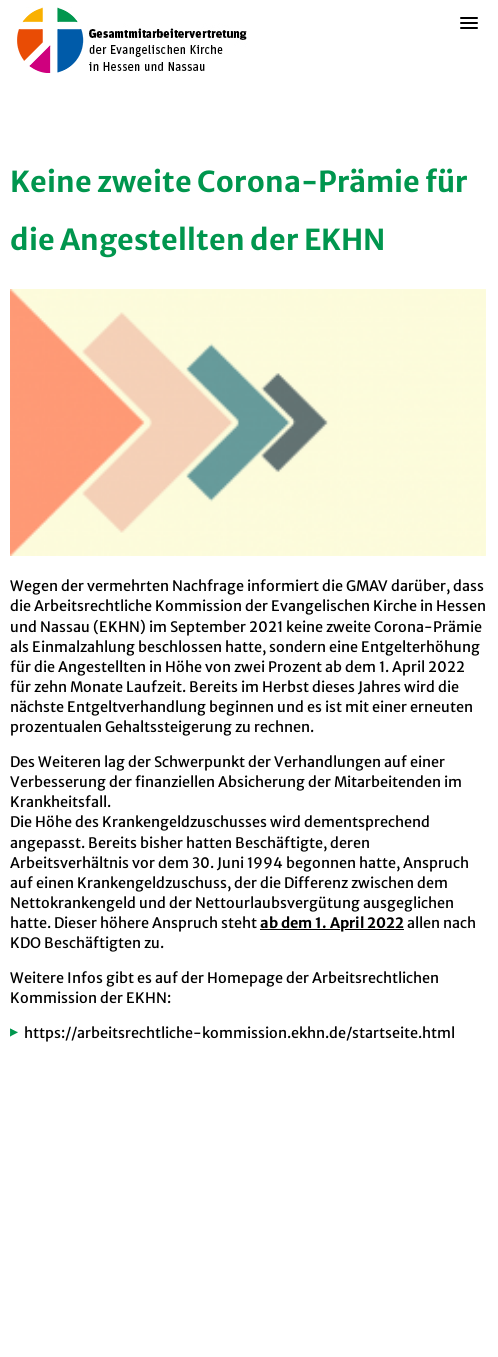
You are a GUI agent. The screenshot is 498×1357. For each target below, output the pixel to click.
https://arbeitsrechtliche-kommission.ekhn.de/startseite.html (239, 1033)
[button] (469, 54)
